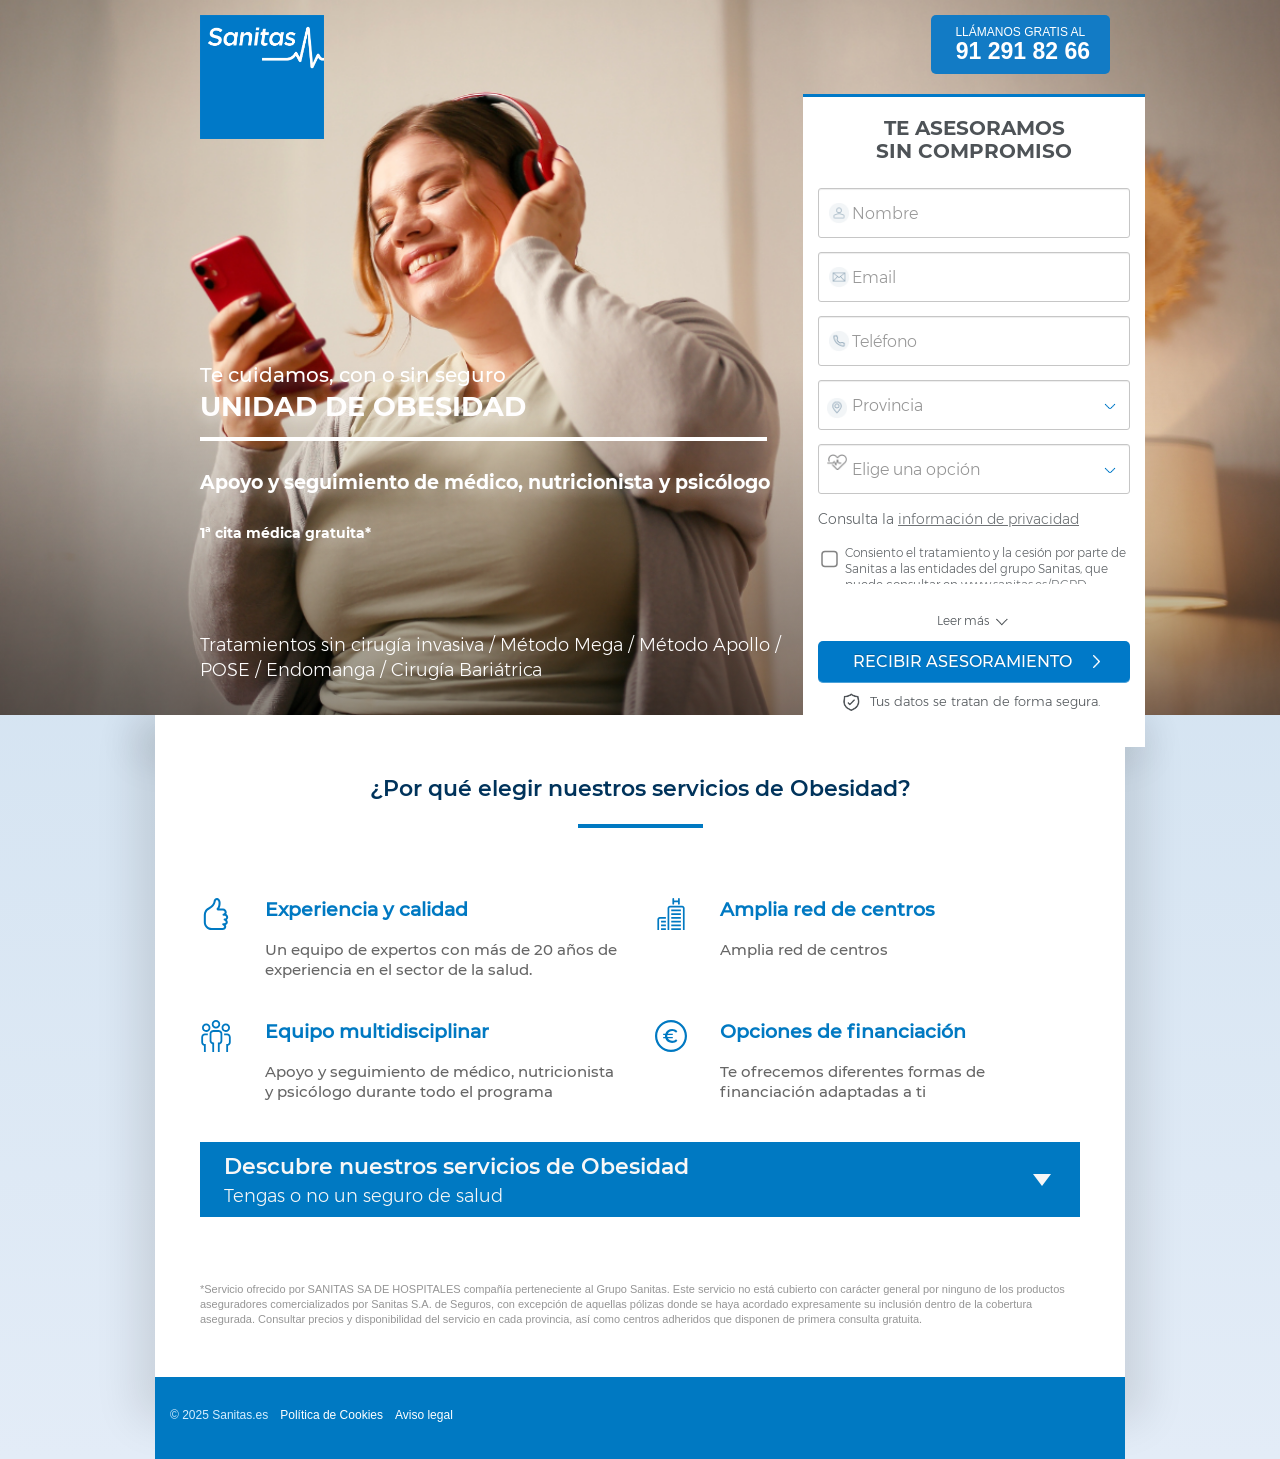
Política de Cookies (331, 1415)
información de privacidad (988, 519)
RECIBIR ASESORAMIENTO (976, 661)
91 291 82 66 (1023, 51)
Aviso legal (424, 1415)
